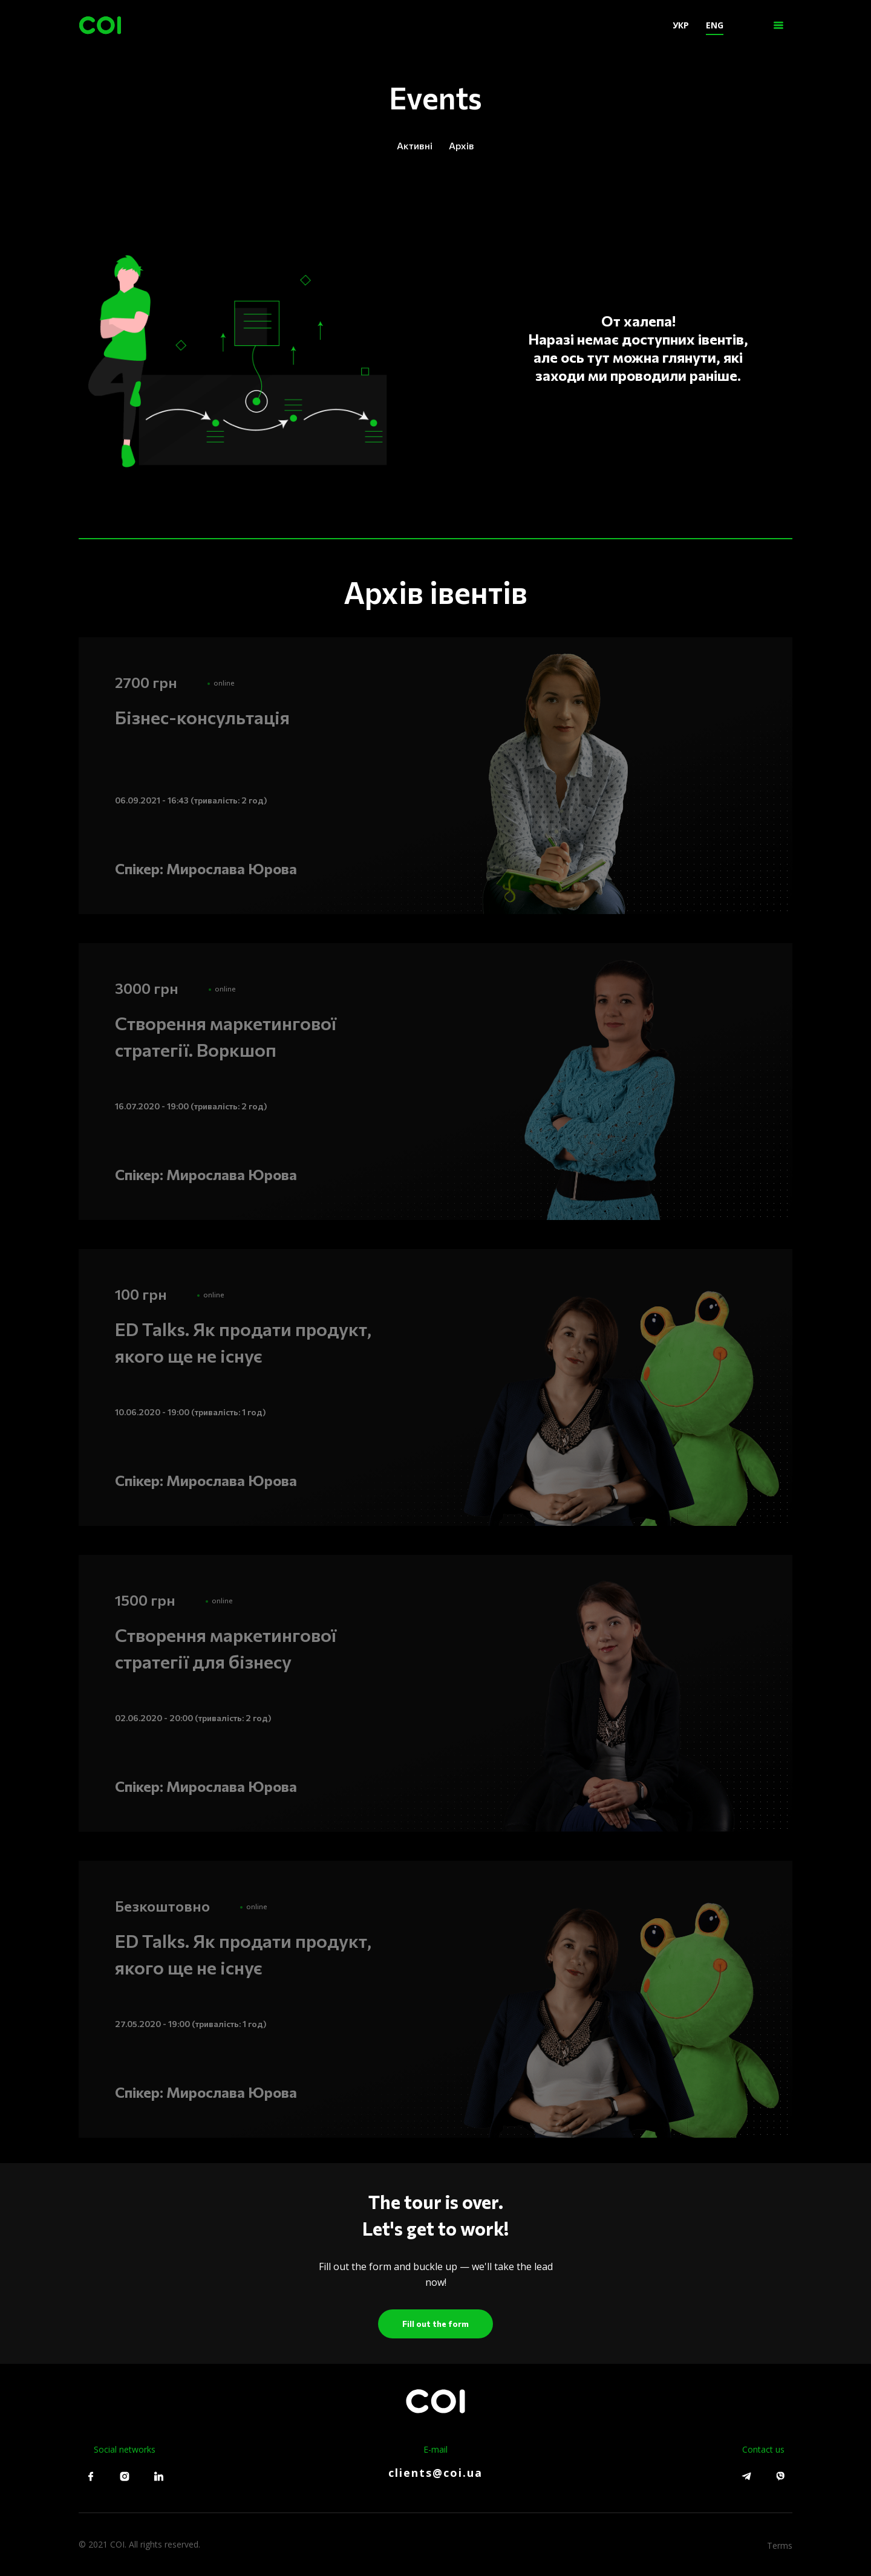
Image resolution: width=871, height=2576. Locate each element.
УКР (676, 25)
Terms (779, 2544)
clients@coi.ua (435, 2472)
